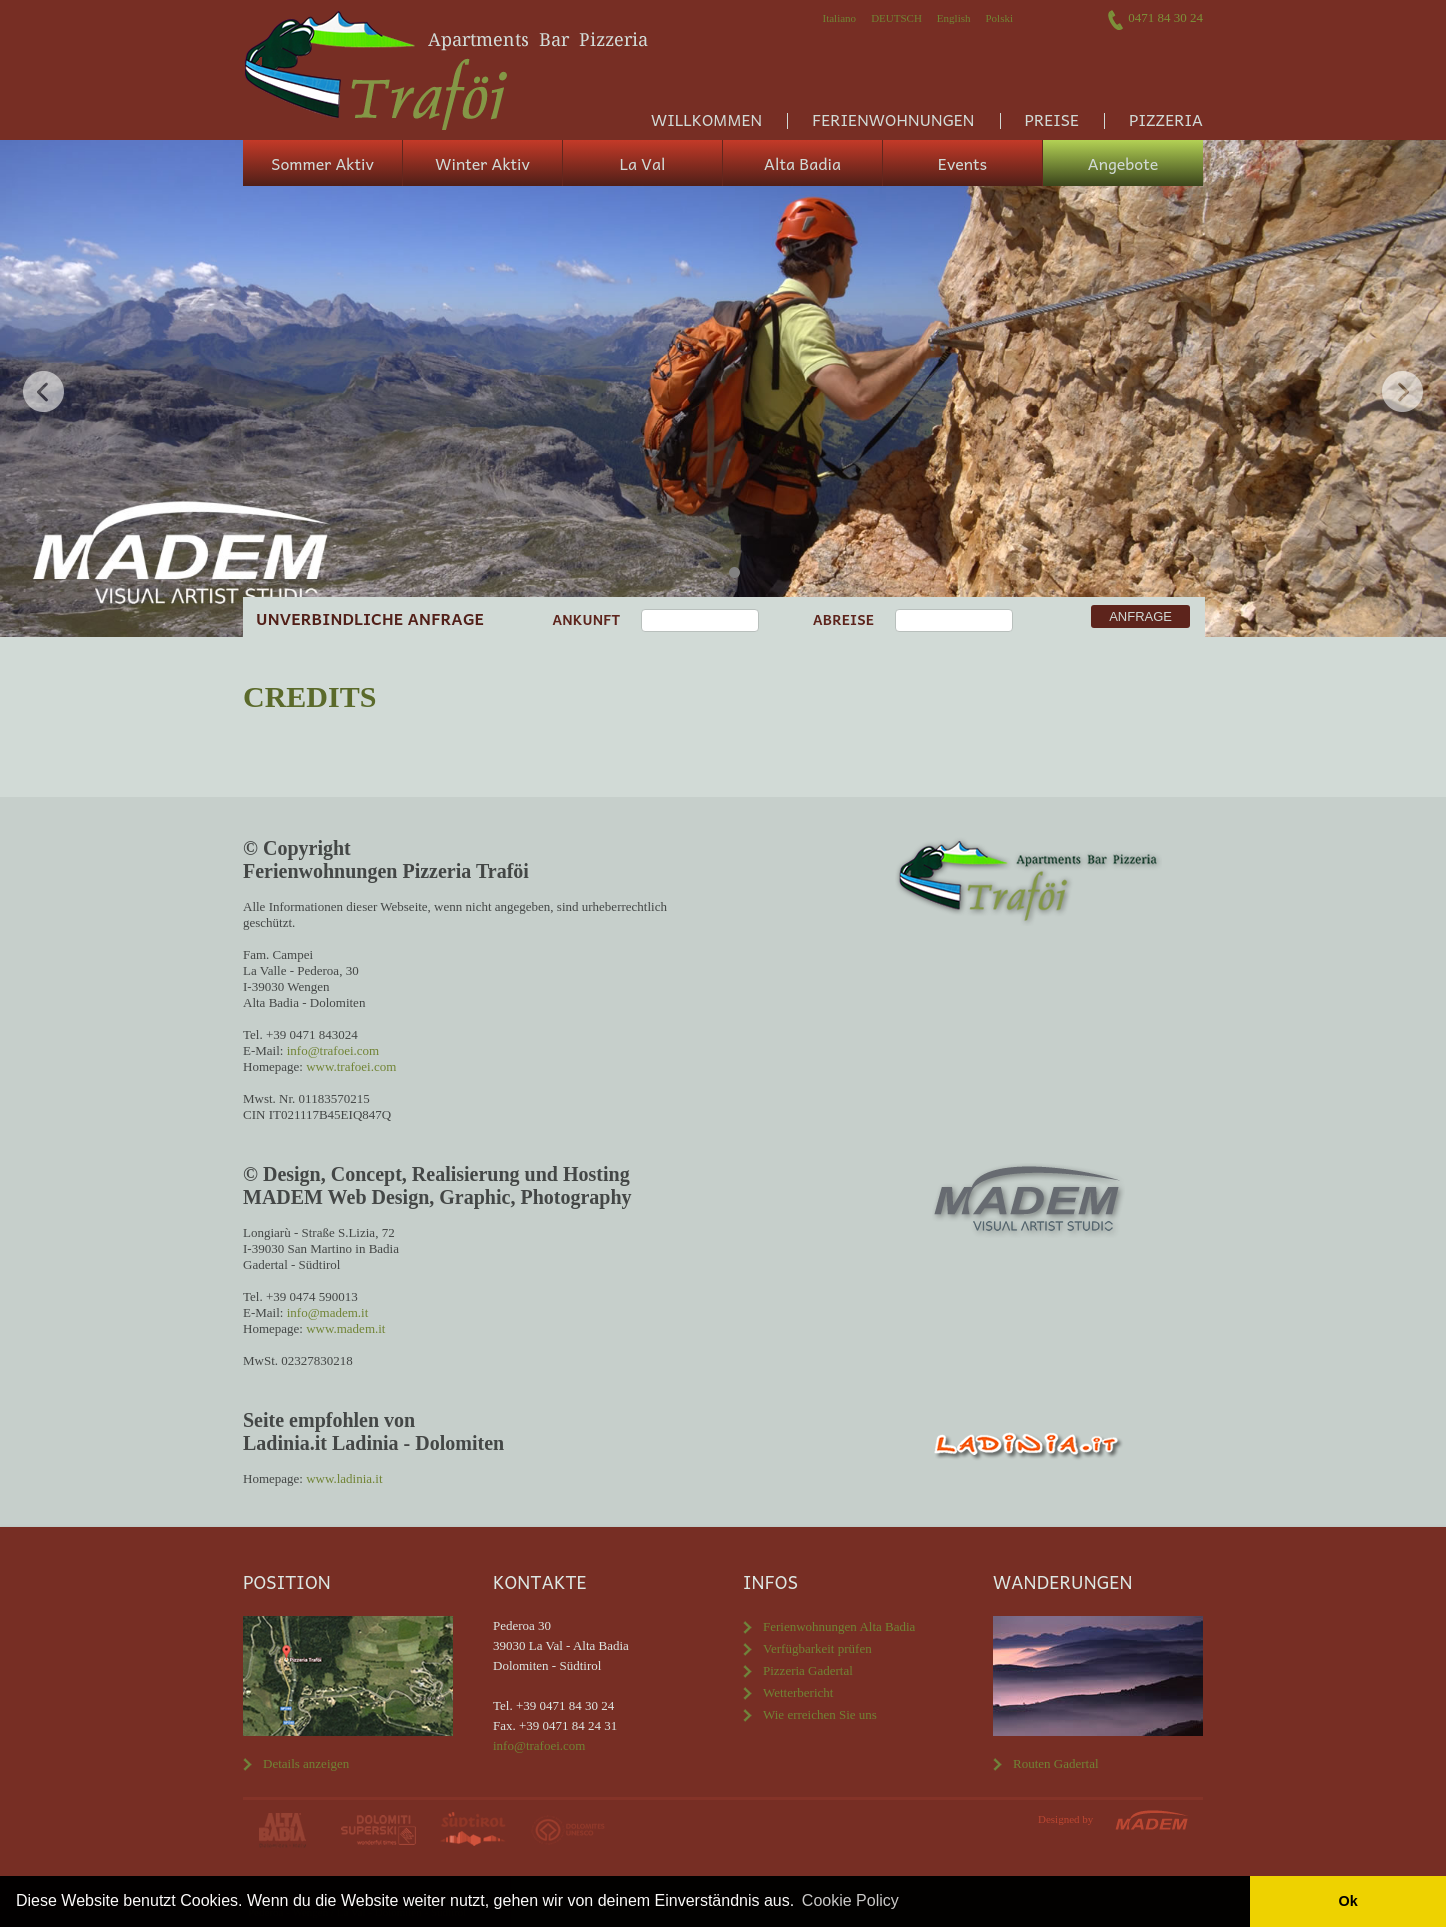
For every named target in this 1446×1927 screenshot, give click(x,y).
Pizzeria (1166, 119)
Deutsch (896, 18)
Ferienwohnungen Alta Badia (839, 1626)
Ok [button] (1347, 1901)
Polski (999, 18)
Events (962, 163)
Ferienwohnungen (893, 119)
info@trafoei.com (333, 1050)
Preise (1052, 119)
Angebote (1123, 163)
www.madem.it (345, 1328)
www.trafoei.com (351, 1066)
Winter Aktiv (482, 163)
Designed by (1065, 1819)
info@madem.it (328, 1312)
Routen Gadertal (1056, 1763)
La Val (643, 163)
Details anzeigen (306, 1763)
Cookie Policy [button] (850, 1900)
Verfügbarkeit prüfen (817, 1648)
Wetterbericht (798, 1692)
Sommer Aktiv (322, 163)
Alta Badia (802, 163)
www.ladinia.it (344, 1478)
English (954, 18)
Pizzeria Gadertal (808, 1670)
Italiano (840, 18)
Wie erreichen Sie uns (820, 1714)
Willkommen (706, 119)
